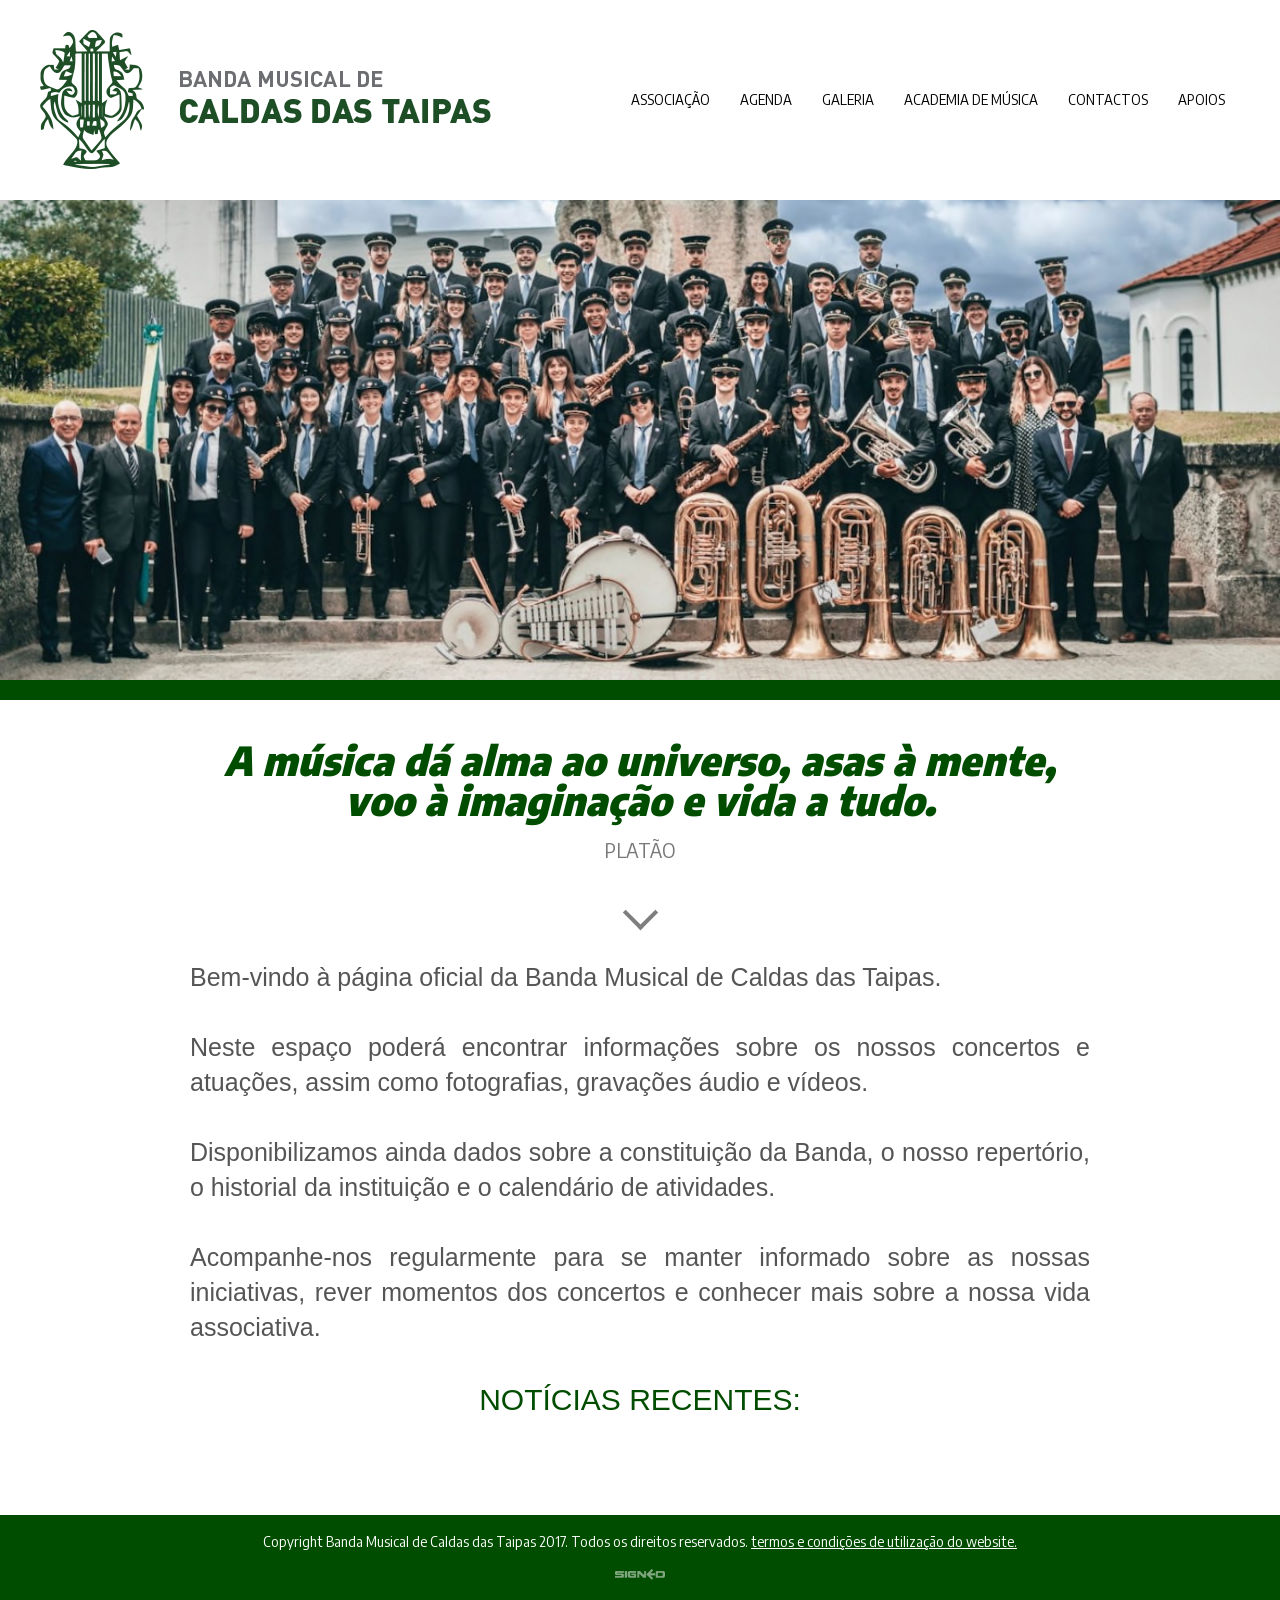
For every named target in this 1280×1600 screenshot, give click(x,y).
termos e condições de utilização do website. (884, 1541)
